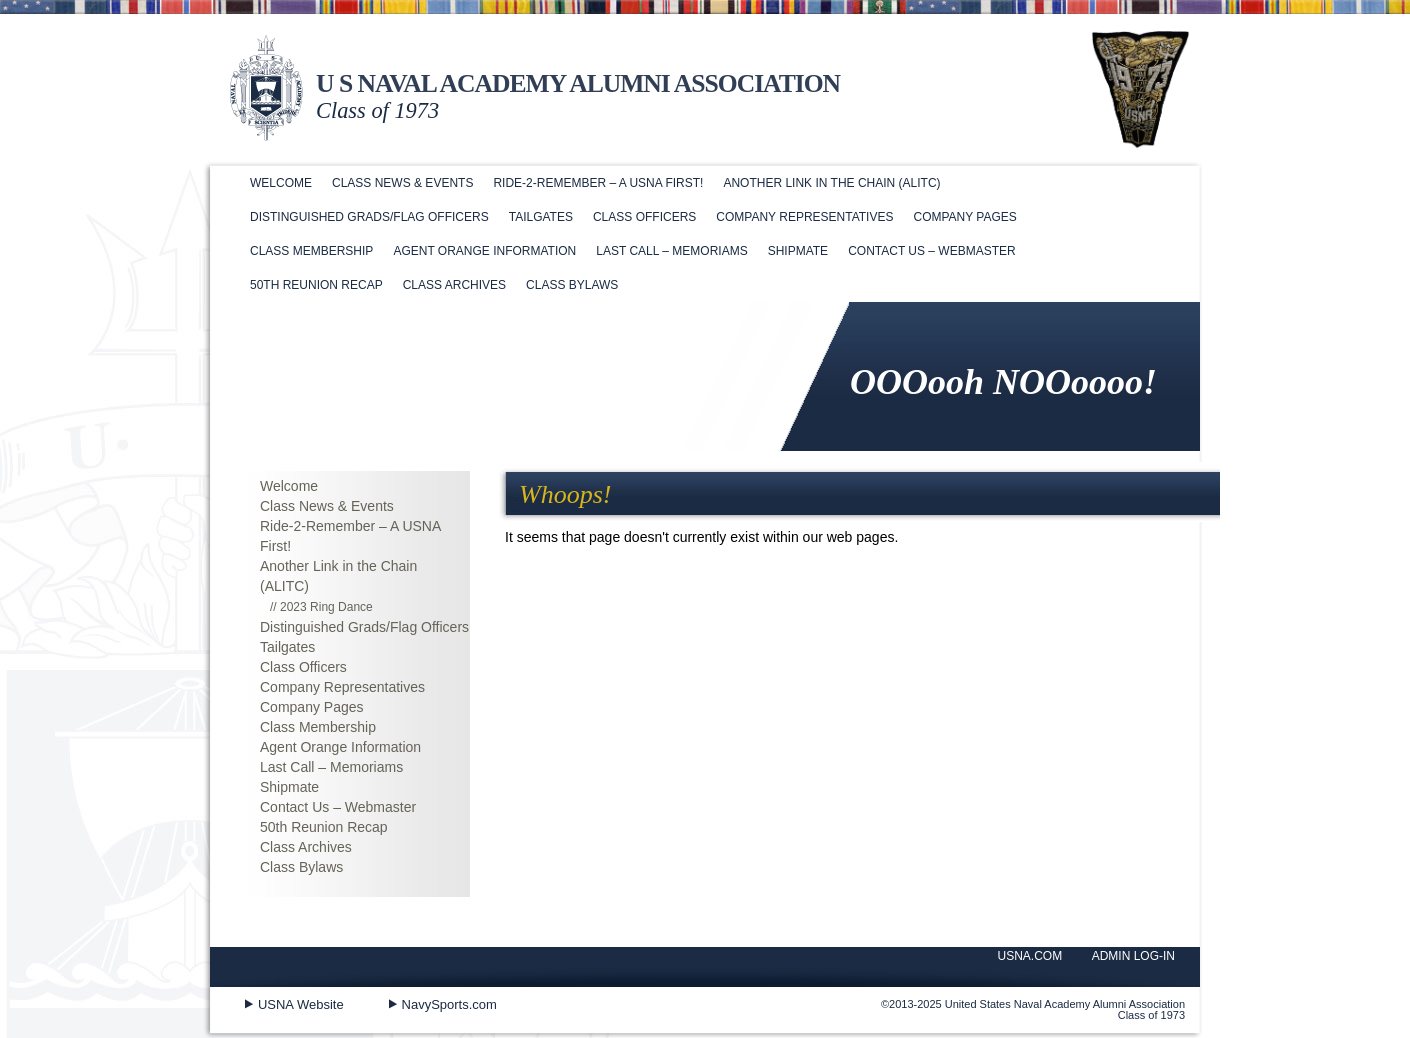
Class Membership (311, 251)
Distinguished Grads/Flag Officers (369, 217)
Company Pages (964, 217)
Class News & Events (402, 183)
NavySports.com (449, 1004)
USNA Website (301, 1004)
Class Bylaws (572, 285)
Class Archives (454, 285)
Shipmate (798, 251)
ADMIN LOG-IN (1133, 956)
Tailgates (541, 217)
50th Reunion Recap (316, 285)
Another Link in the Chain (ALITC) (831, 183)
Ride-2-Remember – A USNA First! (598, 183)
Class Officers (644, 217)
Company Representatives (804, 217)
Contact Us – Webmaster (932, 251)
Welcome (281, 183)
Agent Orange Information (484, 251)
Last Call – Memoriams (671, 251)
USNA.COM (1030, 956)
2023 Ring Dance (326, 607)
